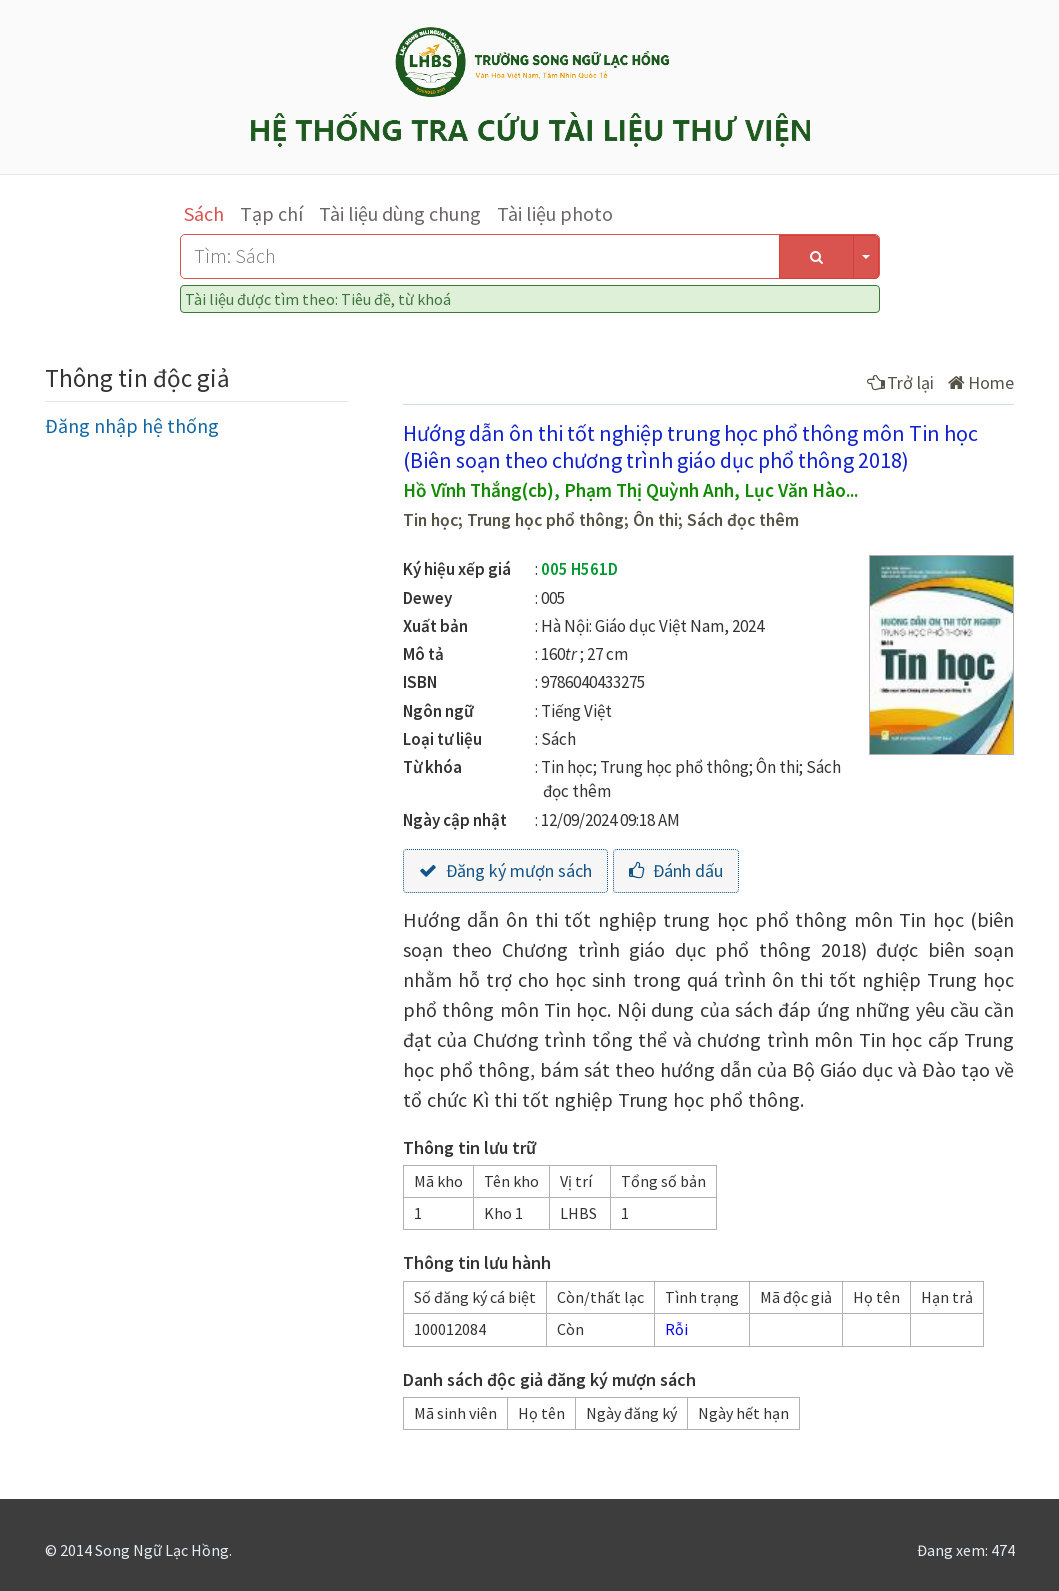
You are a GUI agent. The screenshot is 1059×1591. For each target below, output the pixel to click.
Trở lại (900, 382)
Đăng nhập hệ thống (132, 425)
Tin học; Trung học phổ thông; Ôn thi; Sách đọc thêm (601, 520)
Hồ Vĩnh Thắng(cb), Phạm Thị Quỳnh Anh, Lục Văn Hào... (630, 490)
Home (981, 382)
